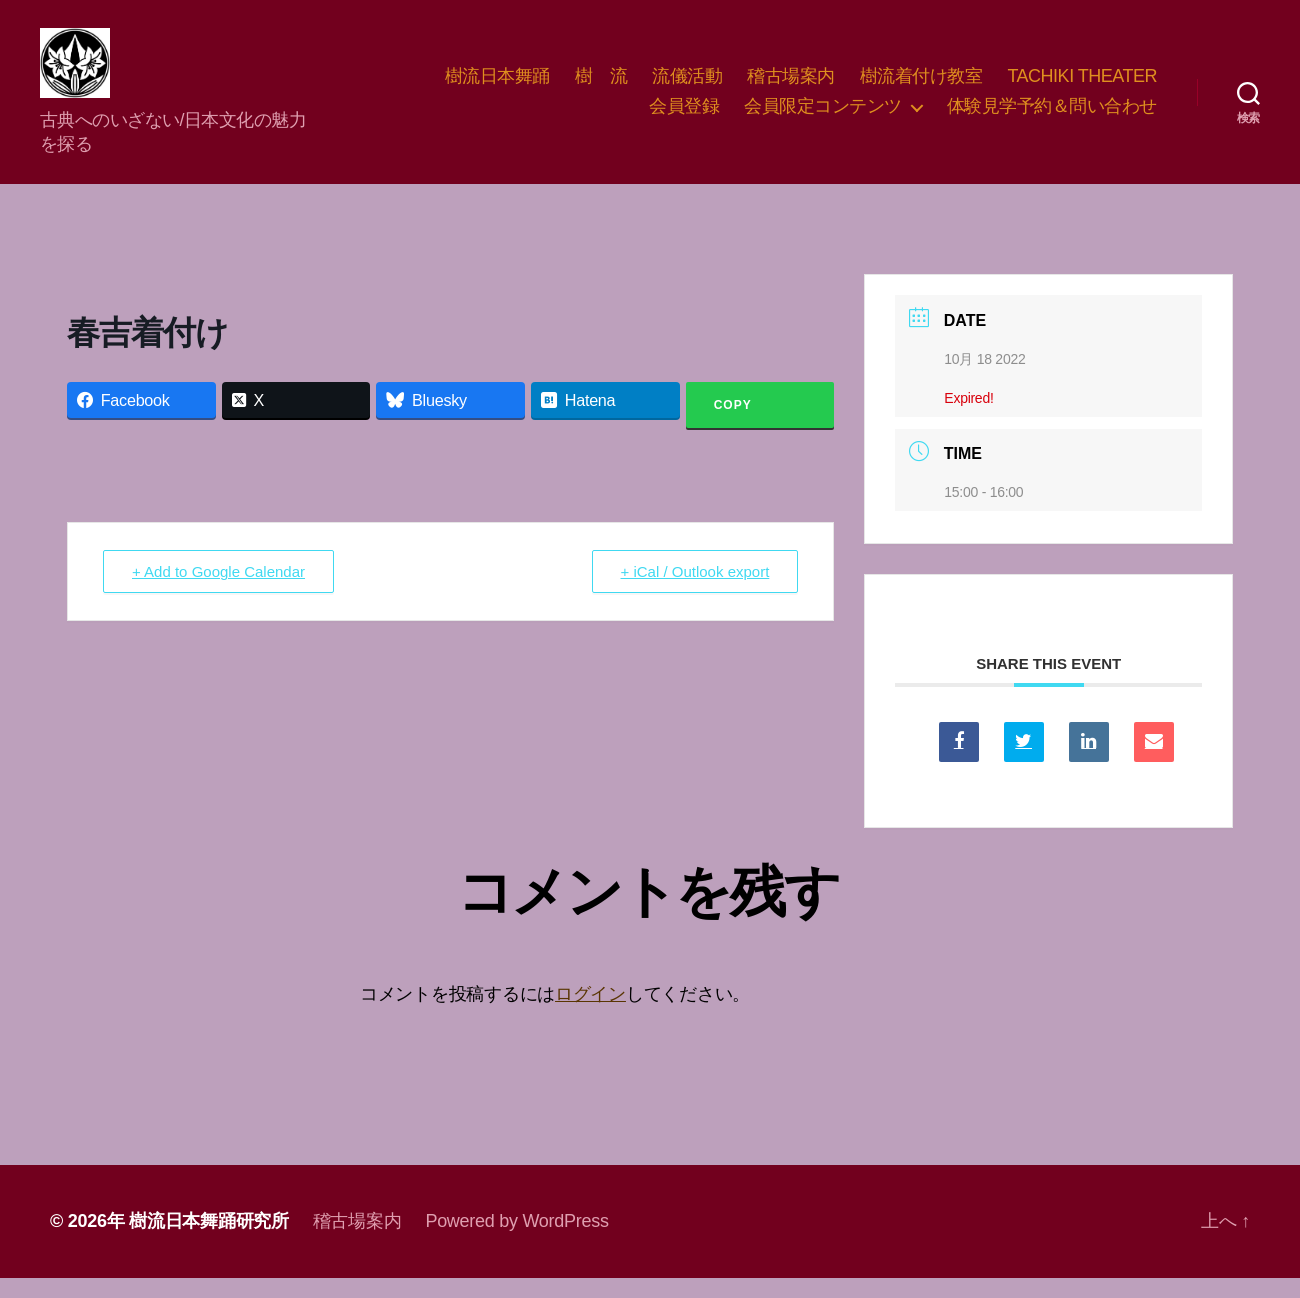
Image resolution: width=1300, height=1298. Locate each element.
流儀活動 (687, 86)
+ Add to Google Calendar (218, 591)
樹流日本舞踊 (497, 86)
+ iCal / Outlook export (695, 591)
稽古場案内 (791, 86)
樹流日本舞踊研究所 (209, 1241)
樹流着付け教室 (921, 86)
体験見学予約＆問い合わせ (1052, 116)
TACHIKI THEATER (1082, 86)
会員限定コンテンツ (823, 116)
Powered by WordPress (516, 1241)
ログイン (590, 1014)
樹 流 (601, 86)
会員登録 (684, 116)
